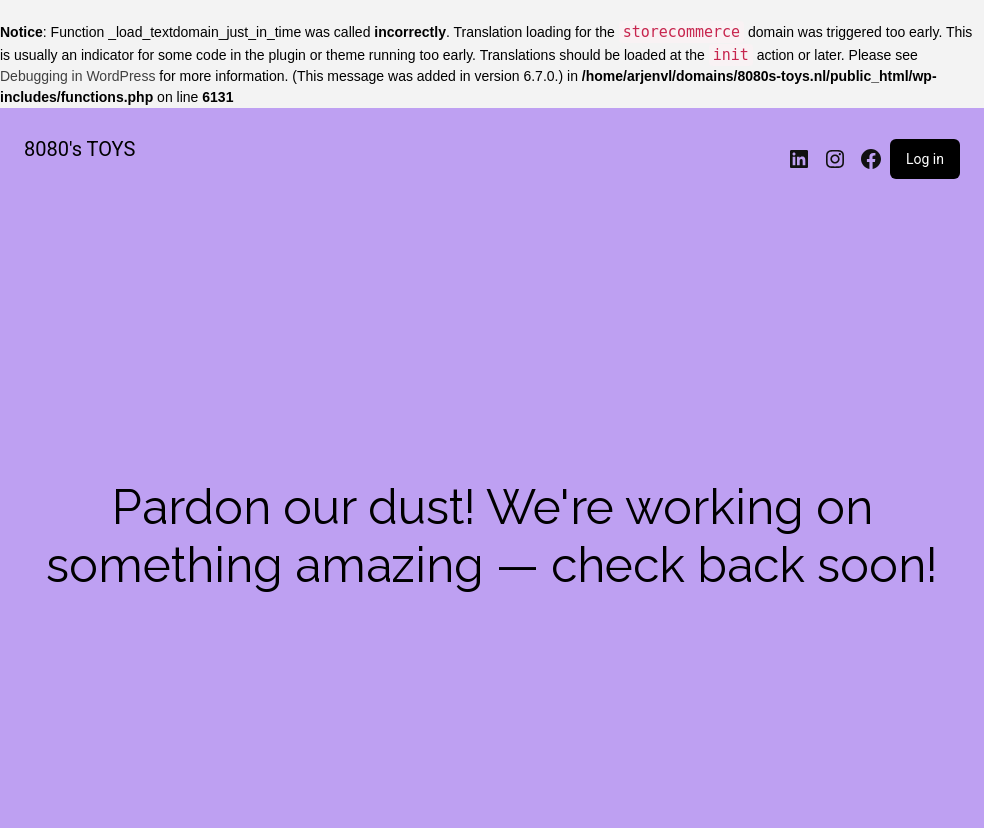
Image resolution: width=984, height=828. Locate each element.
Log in (925, 159)
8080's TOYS (79, 149)
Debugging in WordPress (77, 76)
